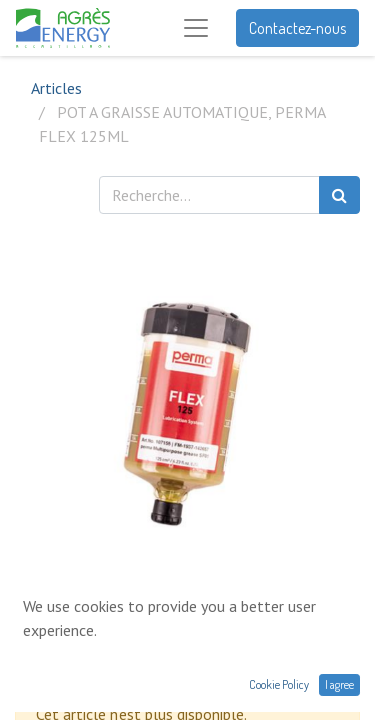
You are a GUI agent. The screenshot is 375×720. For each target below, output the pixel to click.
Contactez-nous (297, 28)
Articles (56, 88)
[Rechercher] (339, 195)
